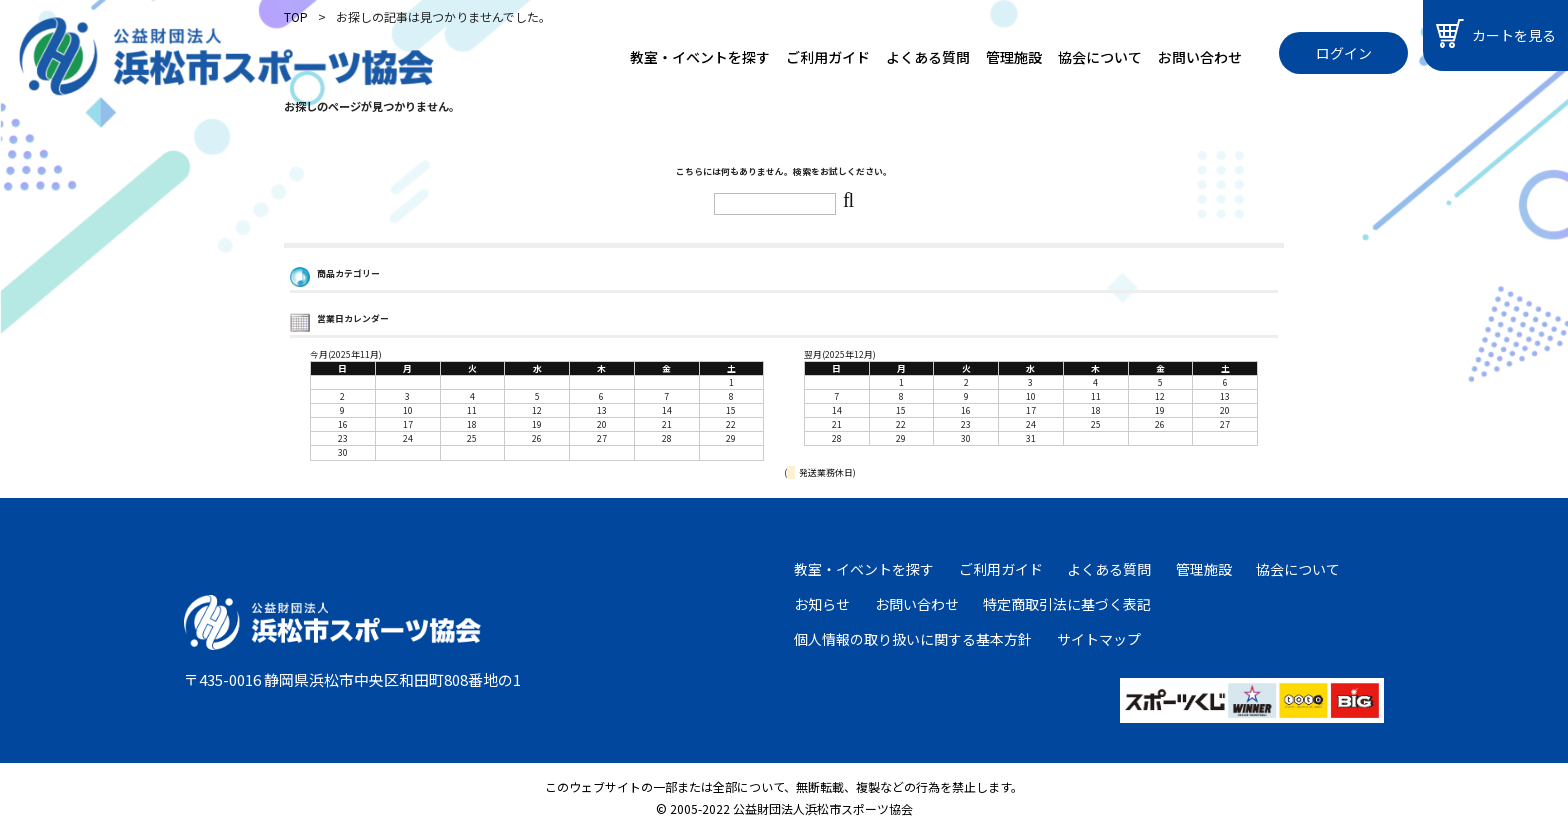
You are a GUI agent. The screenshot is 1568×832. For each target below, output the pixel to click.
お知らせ (822, 604)
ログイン (1344, 53)
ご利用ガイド (828, 57)
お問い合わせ (1200, 57)
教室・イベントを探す (700, 57)
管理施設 (1014, 57)
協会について (1100, 57)
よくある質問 (928, 57)
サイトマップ (1099, 639)
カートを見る (1496, 33)
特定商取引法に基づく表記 (1067, 604)
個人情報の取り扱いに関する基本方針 (913, 639)
